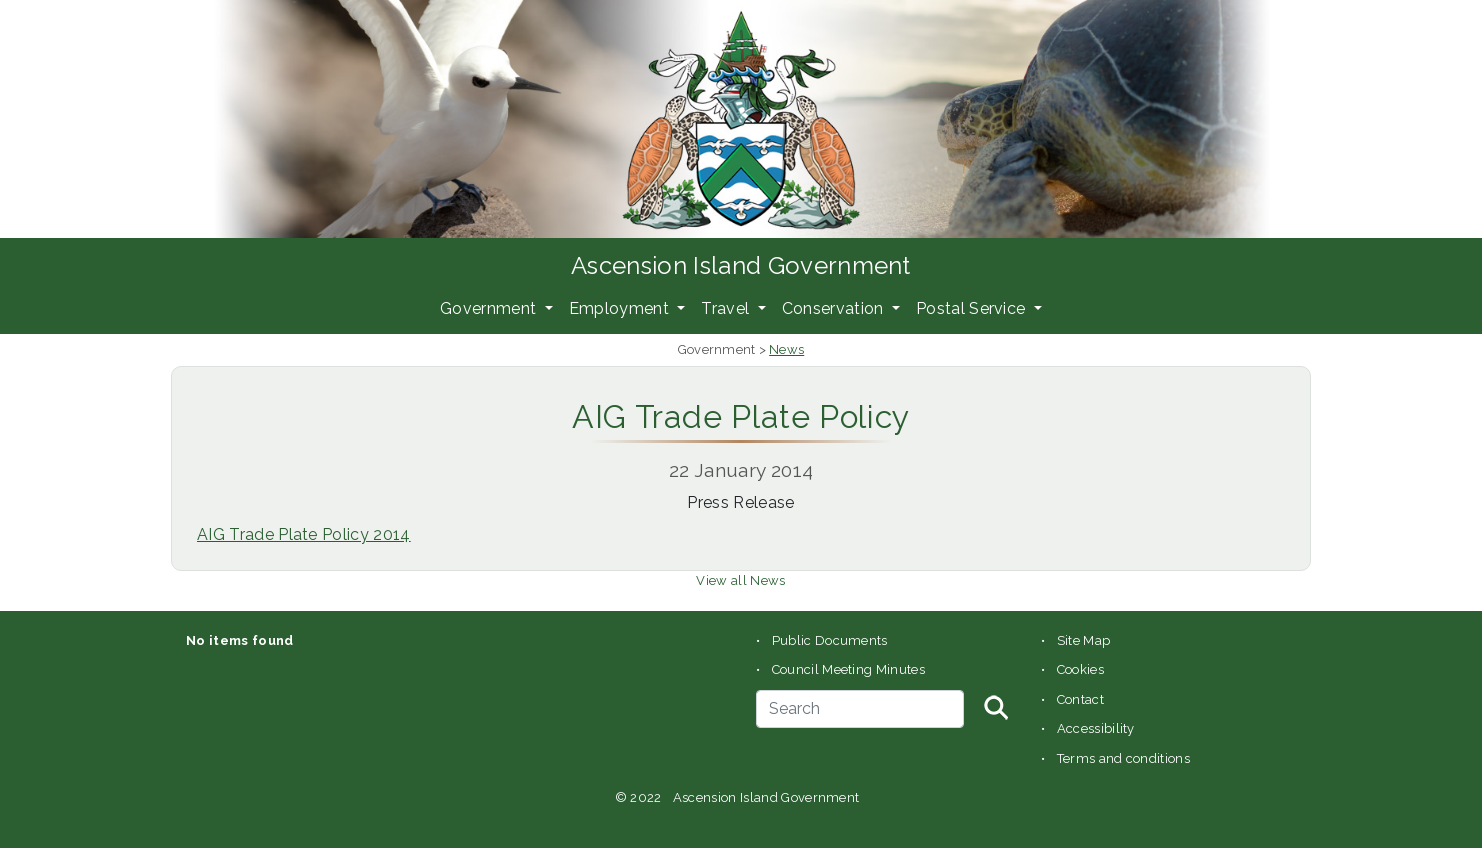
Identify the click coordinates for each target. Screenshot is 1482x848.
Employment (621, 308)
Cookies (1080, 669)
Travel (727, 308)
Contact (1080, 699)
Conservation (835, 308)
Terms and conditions (1123, 758)
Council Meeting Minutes (848, 669)
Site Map (1084, 640)
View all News (740, 580)
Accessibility (1096, 728)
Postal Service (973, 308)
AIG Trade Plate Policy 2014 (304, 534)
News (786, 349)
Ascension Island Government (741, 265)
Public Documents (830, 640)
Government (490, 308)
